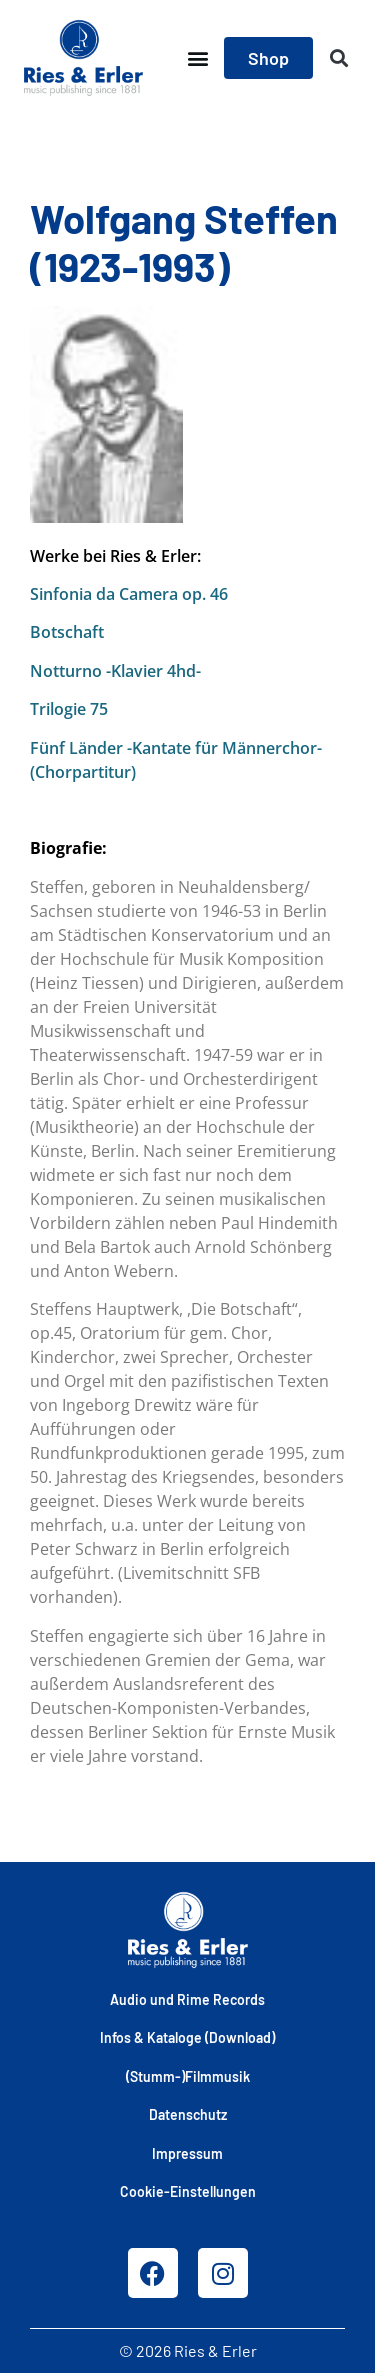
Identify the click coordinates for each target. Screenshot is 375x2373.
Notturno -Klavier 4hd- (115, 671)
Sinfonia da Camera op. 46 (129, 594)
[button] (197, 58)
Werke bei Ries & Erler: (115, 556)
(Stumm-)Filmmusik (188, 2076)
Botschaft (67, 632)
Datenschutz (188, 2114)
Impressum (187, 2153)
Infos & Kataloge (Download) (187, 2037)
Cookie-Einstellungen (188, 2191)
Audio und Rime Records (187, 1999)
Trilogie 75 (69, 709)
